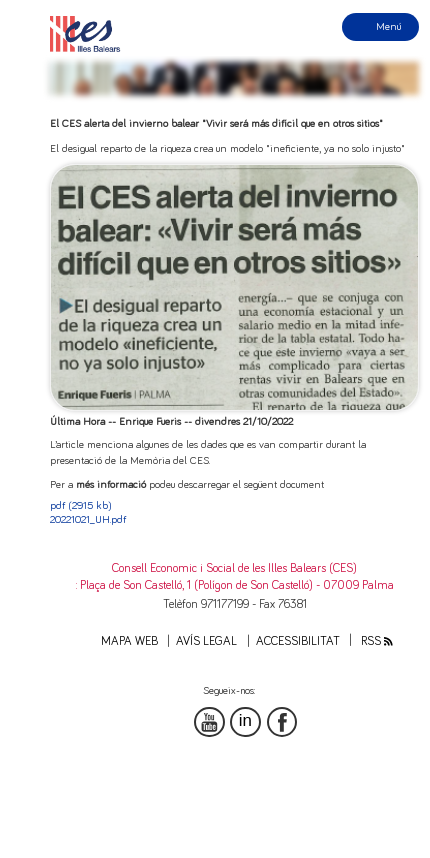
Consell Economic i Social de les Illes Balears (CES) (234, 568)
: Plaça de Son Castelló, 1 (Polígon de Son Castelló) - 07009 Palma (235, 585)
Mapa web (129, 641)
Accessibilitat (298, 641)
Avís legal (206, 641)
